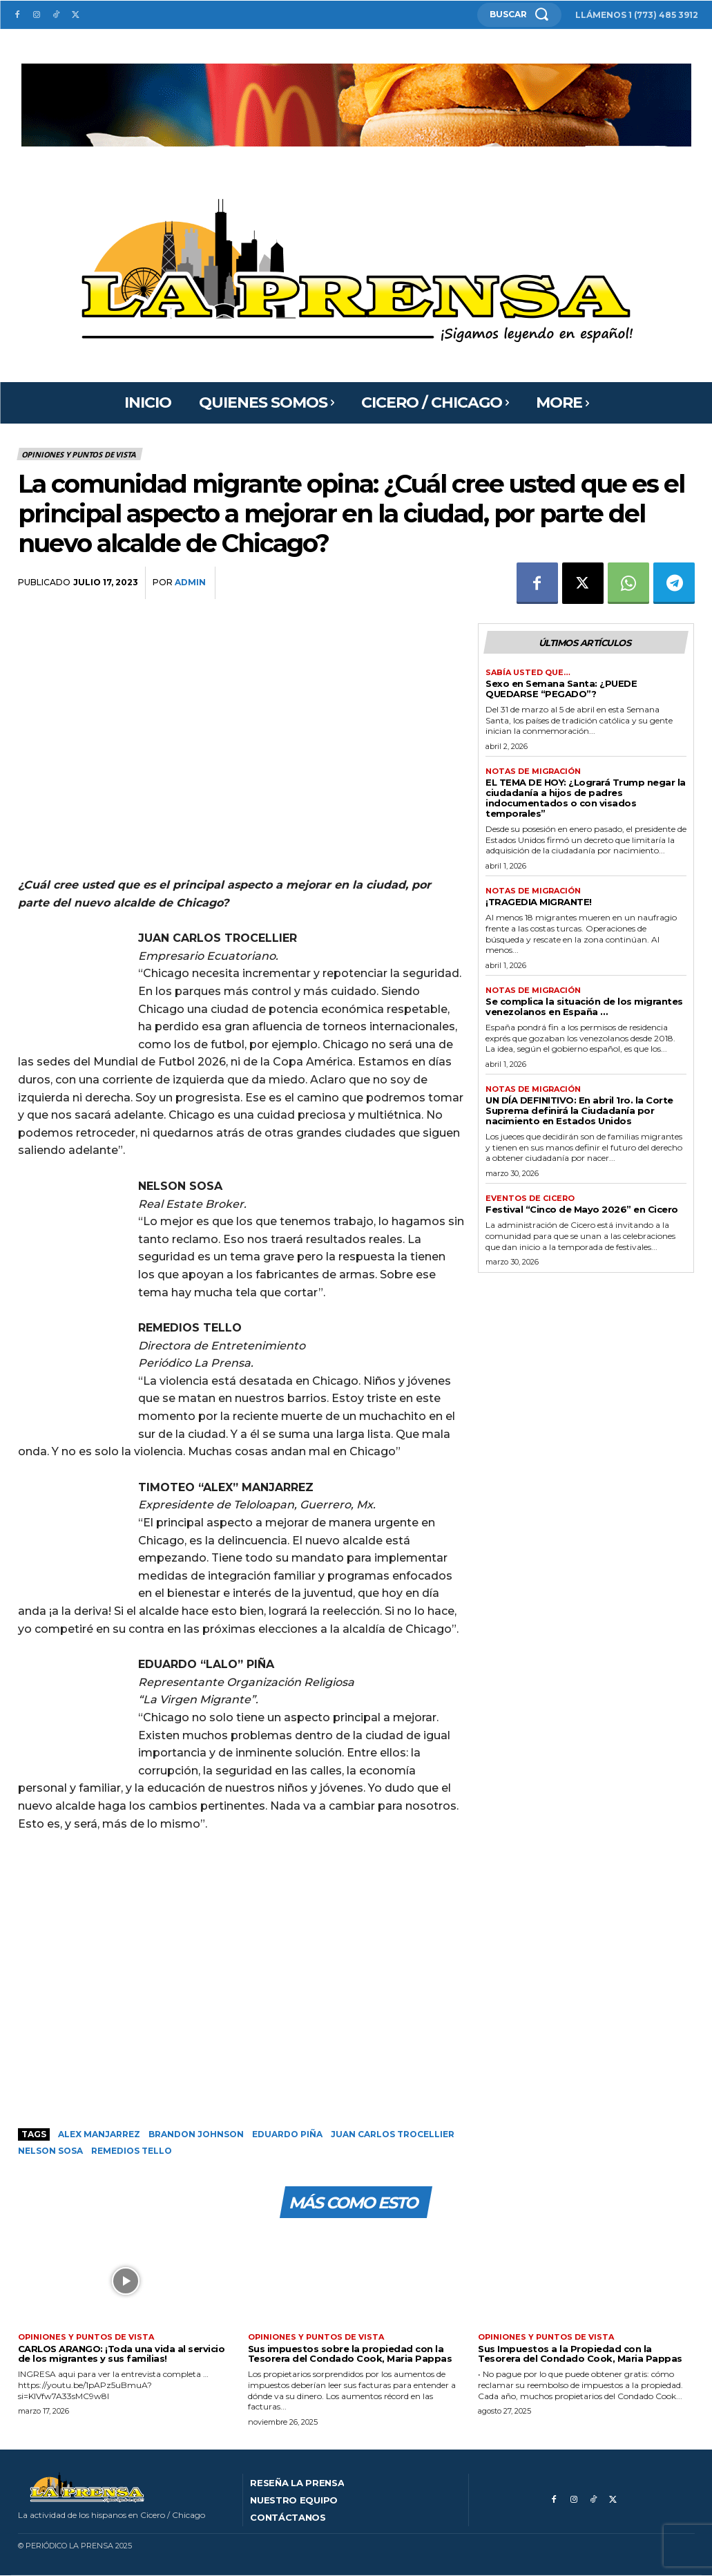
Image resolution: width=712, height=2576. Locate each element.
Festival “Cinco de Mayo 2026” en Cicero (581, 1209)
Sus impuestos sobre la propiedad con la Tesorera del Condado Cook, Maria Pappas (350, 2354)
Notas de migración (533, 771)
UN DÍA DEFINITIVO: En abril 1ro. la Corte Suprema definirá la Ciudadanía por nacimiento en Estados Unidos (579, 1110)
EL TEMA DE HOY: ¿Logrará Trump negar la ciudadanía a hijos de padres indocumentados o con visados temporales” (585, 798)
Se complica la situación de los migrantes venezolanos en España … (584, 1006)
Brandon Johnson (196, 2134)
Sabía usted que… (527, 672)
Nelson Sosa (50, 2151)
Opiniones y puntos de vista (80, 454)
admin (190, 582)
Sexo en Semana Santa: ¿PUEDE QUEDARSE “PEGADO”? (561, 688)
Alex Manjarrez (99, 2134)
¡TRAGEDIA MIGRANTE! (538, 901)
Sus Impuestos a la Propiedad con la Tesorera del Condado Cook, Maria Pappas (580, 2354)
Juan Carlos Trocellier (392, 2134)
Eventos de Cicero (530, 1198)
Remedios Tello (131, 2151)
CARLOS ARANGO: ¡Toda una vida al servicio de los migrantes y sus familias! (121, 2354)
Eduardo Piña (287, 2134)
